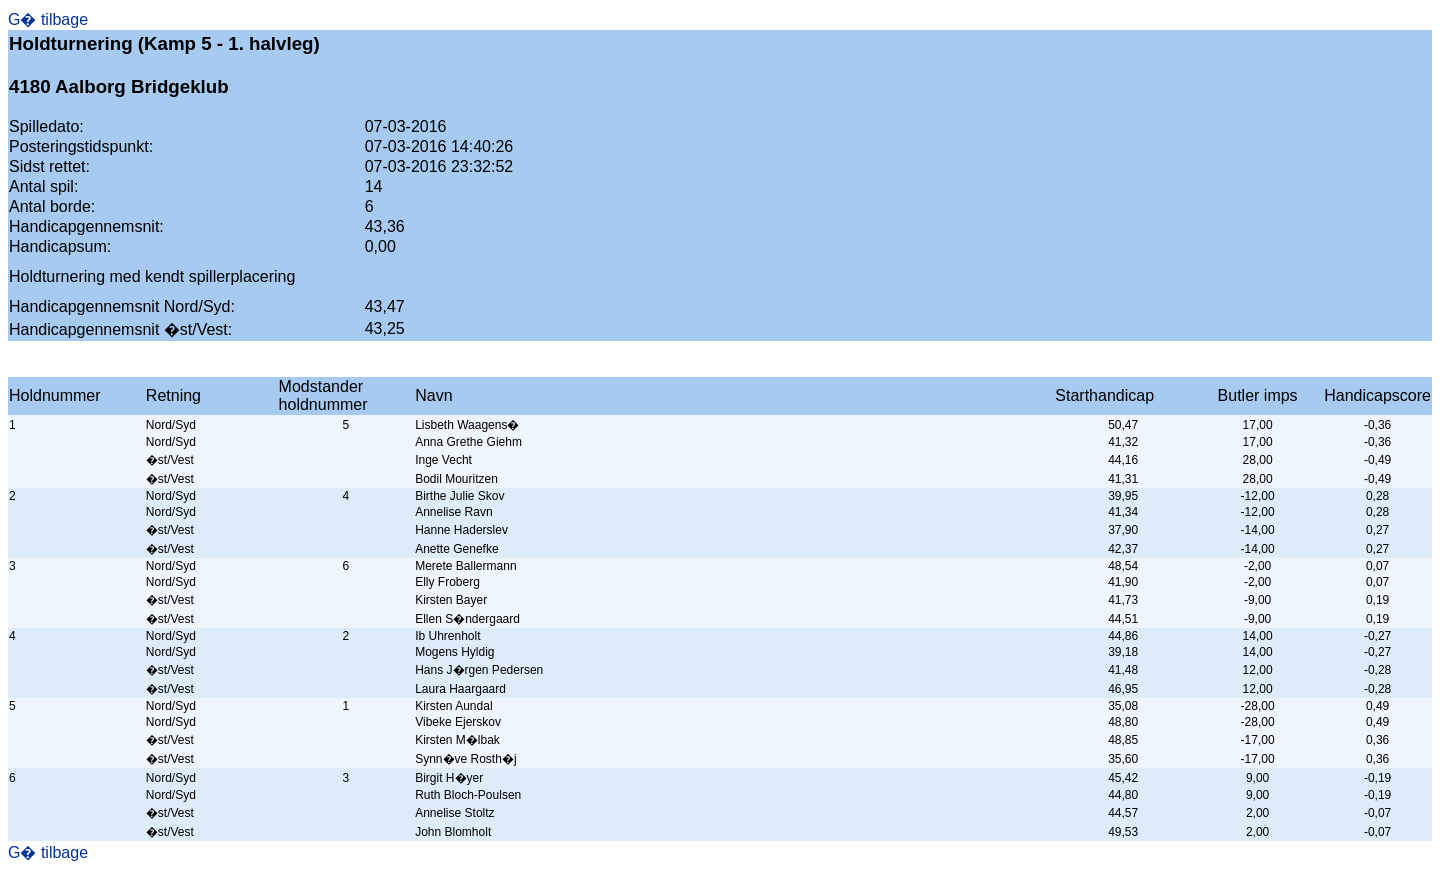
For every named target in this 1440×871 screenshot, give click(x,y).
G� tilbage (48, 19)
